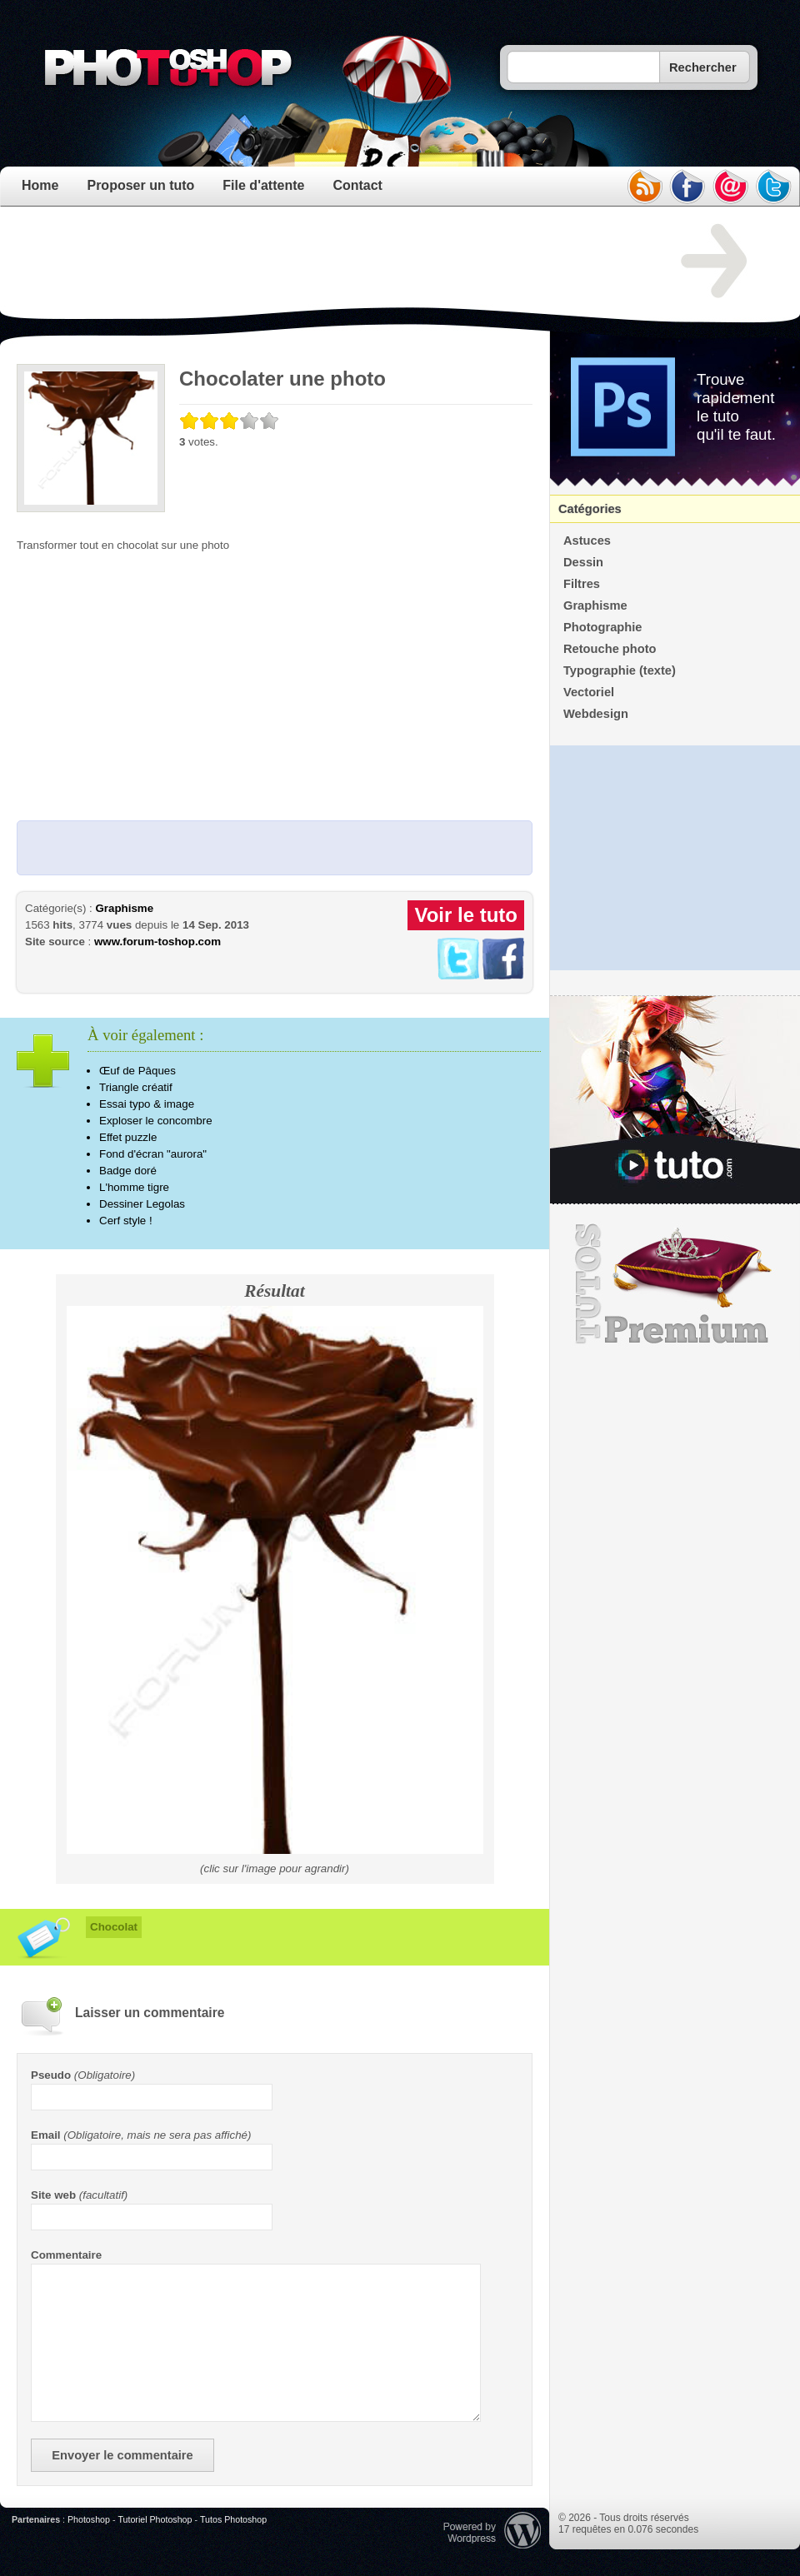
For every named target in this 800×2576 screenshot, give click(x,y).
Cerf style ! (125, 1220)
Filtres (581, 583)
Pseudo (51, 2075)
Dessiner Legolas (142, 1204)
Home (40, 185)
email (730, 186)
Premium (675, 1284)
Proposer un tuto (140, 185)
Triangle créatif (135, 1087)
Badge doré (128, 1170)
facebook (687, 186)
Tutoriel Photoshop (155, 2519)
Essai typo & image (146, 1104)
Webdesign (595, 713)
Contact (357, 185)
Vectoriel (588, 692)
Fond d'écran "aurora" (153, 1154)
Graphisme (124, 908)
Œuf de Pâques (137, 1070)
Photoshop (89, 2519)
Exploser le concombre (155, 1120)
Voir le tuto (466, 915)
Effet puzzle (128, 1137)
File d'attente (263, 185)
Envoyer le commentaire (122, 2455)
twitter (774, 186)
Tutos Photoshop (233, 2519)
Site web (53, 2195)
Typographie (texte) (619, 670)
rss (644, 186)
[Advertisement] (320, 261)
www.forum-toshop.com (157, 941)
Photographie (602, 627)
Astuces (587, 540)
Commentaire (66, 2255)
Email (46, 2135)
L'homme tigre (134, 1187)
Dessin (583, 562)
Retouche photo (610, 648)
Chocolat (114, 1927)
